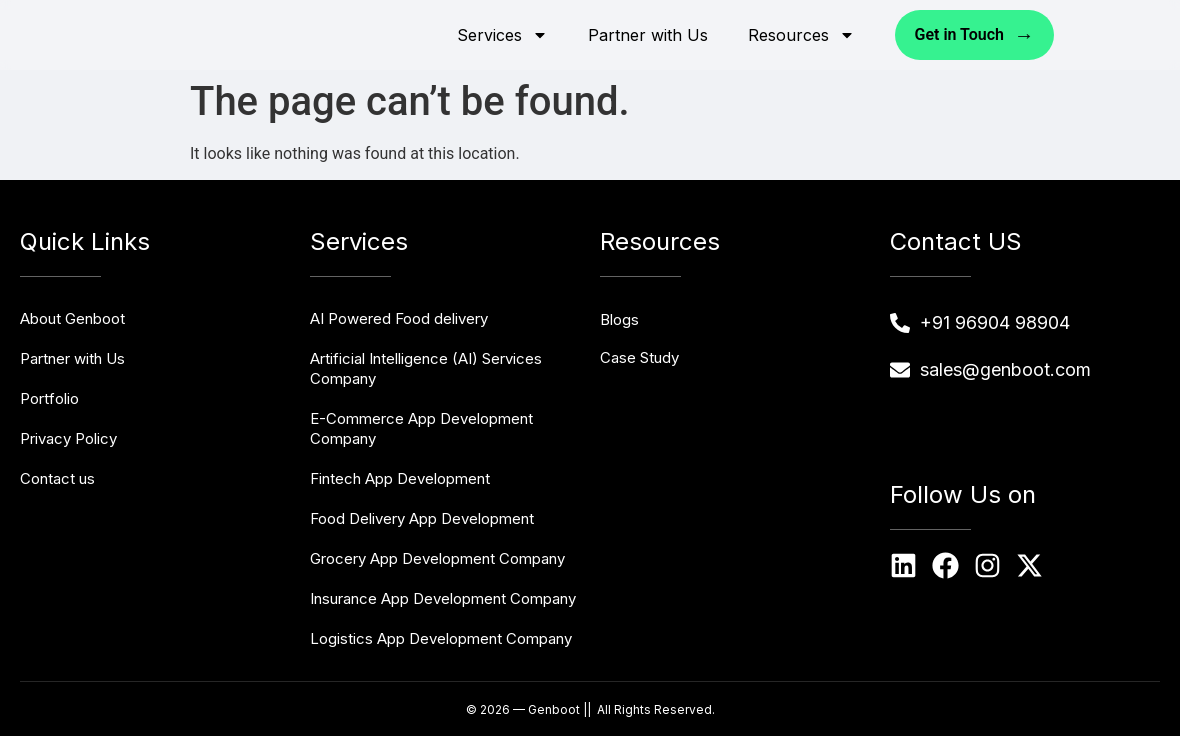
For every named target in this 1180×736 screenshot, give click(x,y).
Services (502, 35)
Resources (801, 35)
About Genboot (72, 318)
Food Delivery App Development (422, 518)
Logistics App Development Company (441, 638)
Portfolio (49, 398)
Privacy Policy (68, 438)
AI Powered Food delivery (399, 318)
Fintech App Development (400, 478)
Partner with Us (648, 35)
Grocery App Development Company (437, 558)
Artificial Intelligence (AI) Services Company (426, 368)
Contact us (57, 478)
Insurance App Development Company (443, 598)
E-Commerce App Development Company (421, 428)
